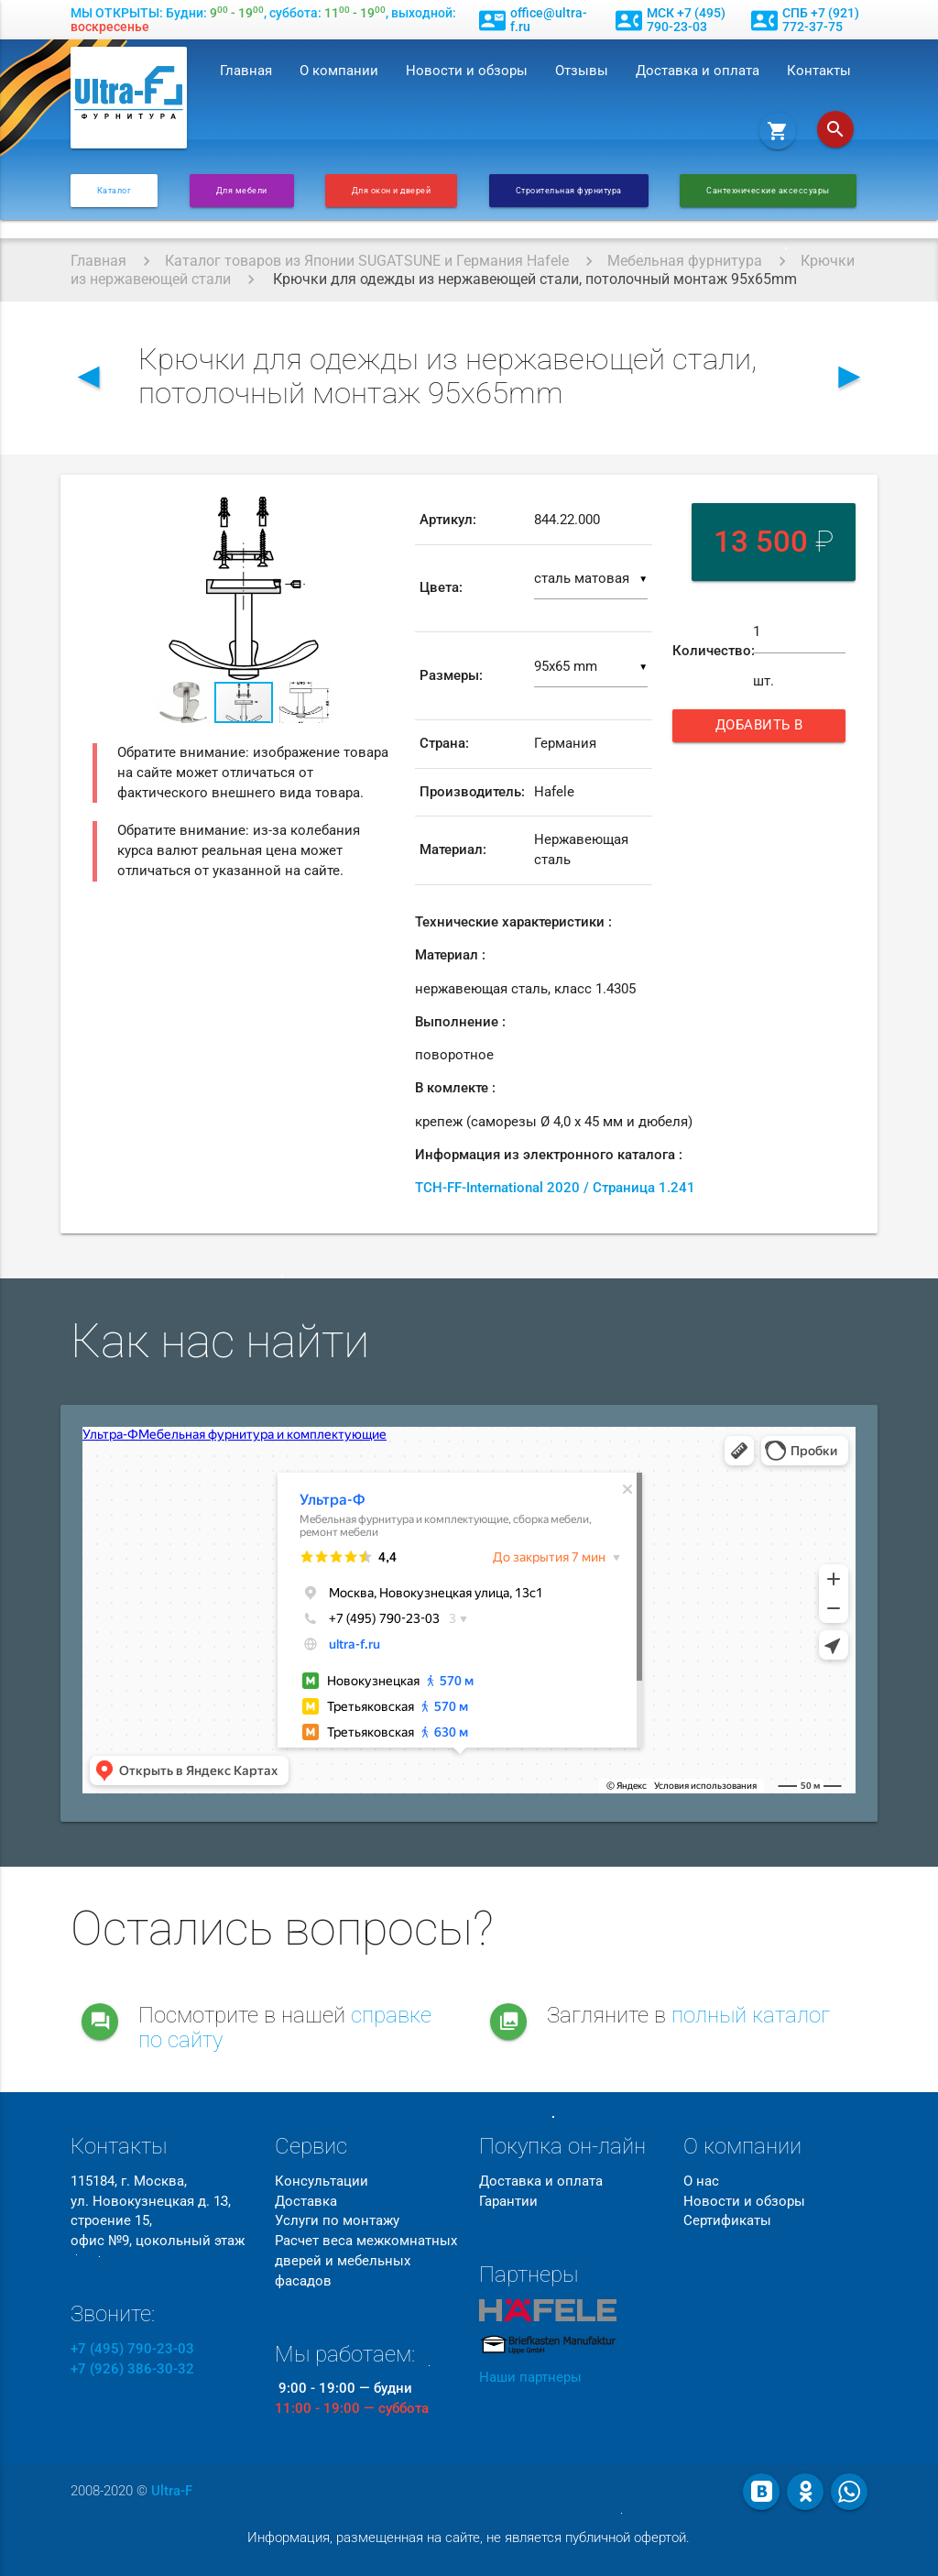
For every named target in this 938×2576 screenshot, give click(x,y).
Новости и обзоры (467, 71)
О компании (339, 71)
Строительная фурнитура (569, 190)
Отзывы (581, 71)
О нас (701, 2181)
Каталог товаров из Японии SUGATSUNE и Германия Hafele (367, 260)
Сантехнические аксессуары (768, 190)
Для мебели (241, 190)
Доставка (306, 2201)
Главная (246, 71)
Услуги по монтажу (337, 2221)
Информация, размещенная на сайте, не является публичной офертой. (468, 2538)
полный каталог (750, 2015)
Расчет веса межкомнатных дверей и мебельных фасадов (366, 2261)
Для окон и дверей (391, 190)
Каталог (114, 190)
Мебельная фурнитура (684, 260)
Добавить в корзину (764, 730)
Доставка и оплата (697, 71)
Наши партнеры (530, 2377)
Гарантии (508, 2201)
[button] (378, 513)
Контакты (819, 71)
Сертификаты (727, 2221)
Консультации (321, 2181)
